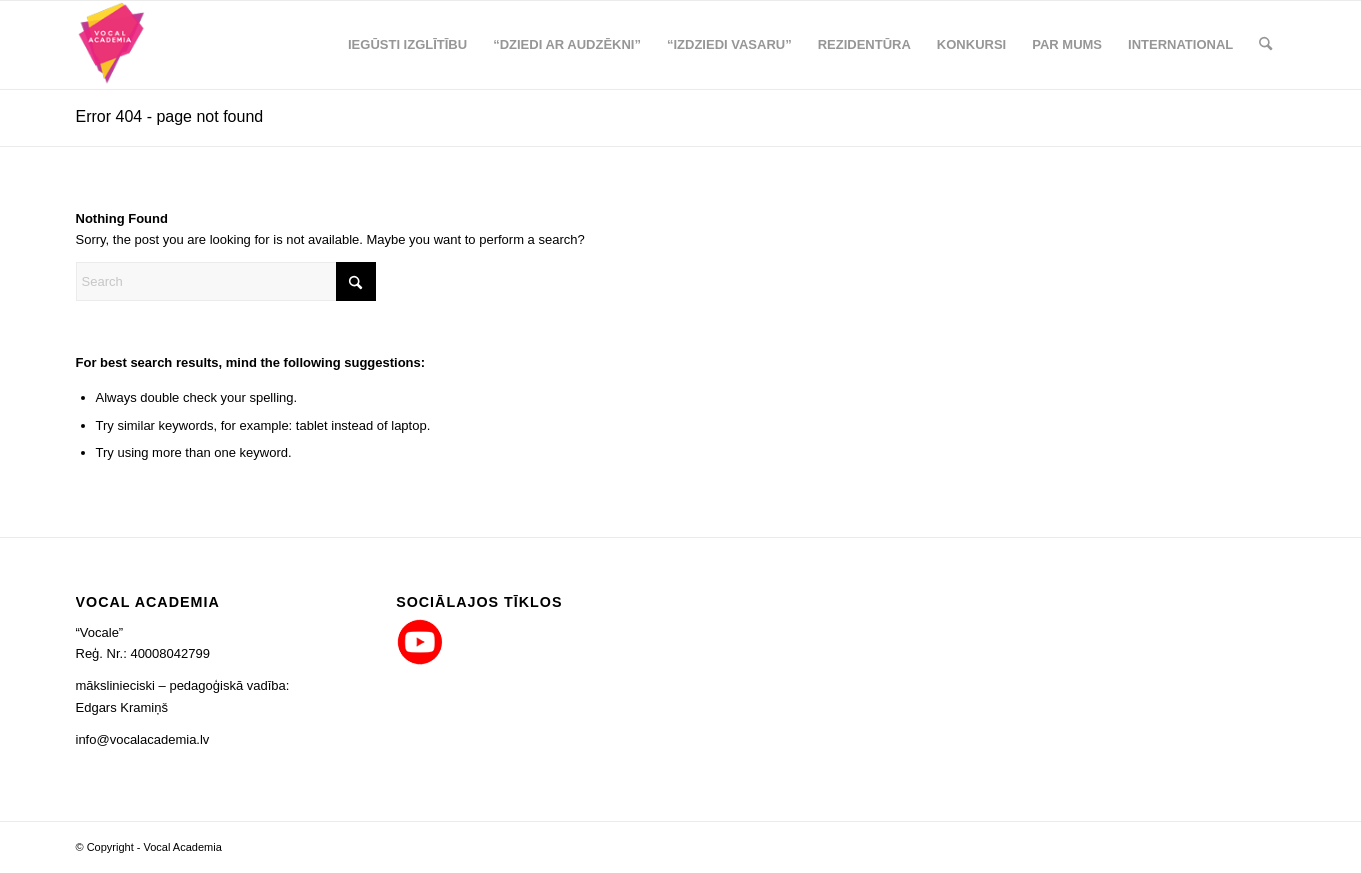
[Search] (1265, 45)
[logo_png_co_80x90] (112, 45)
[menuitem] (407, 45)
